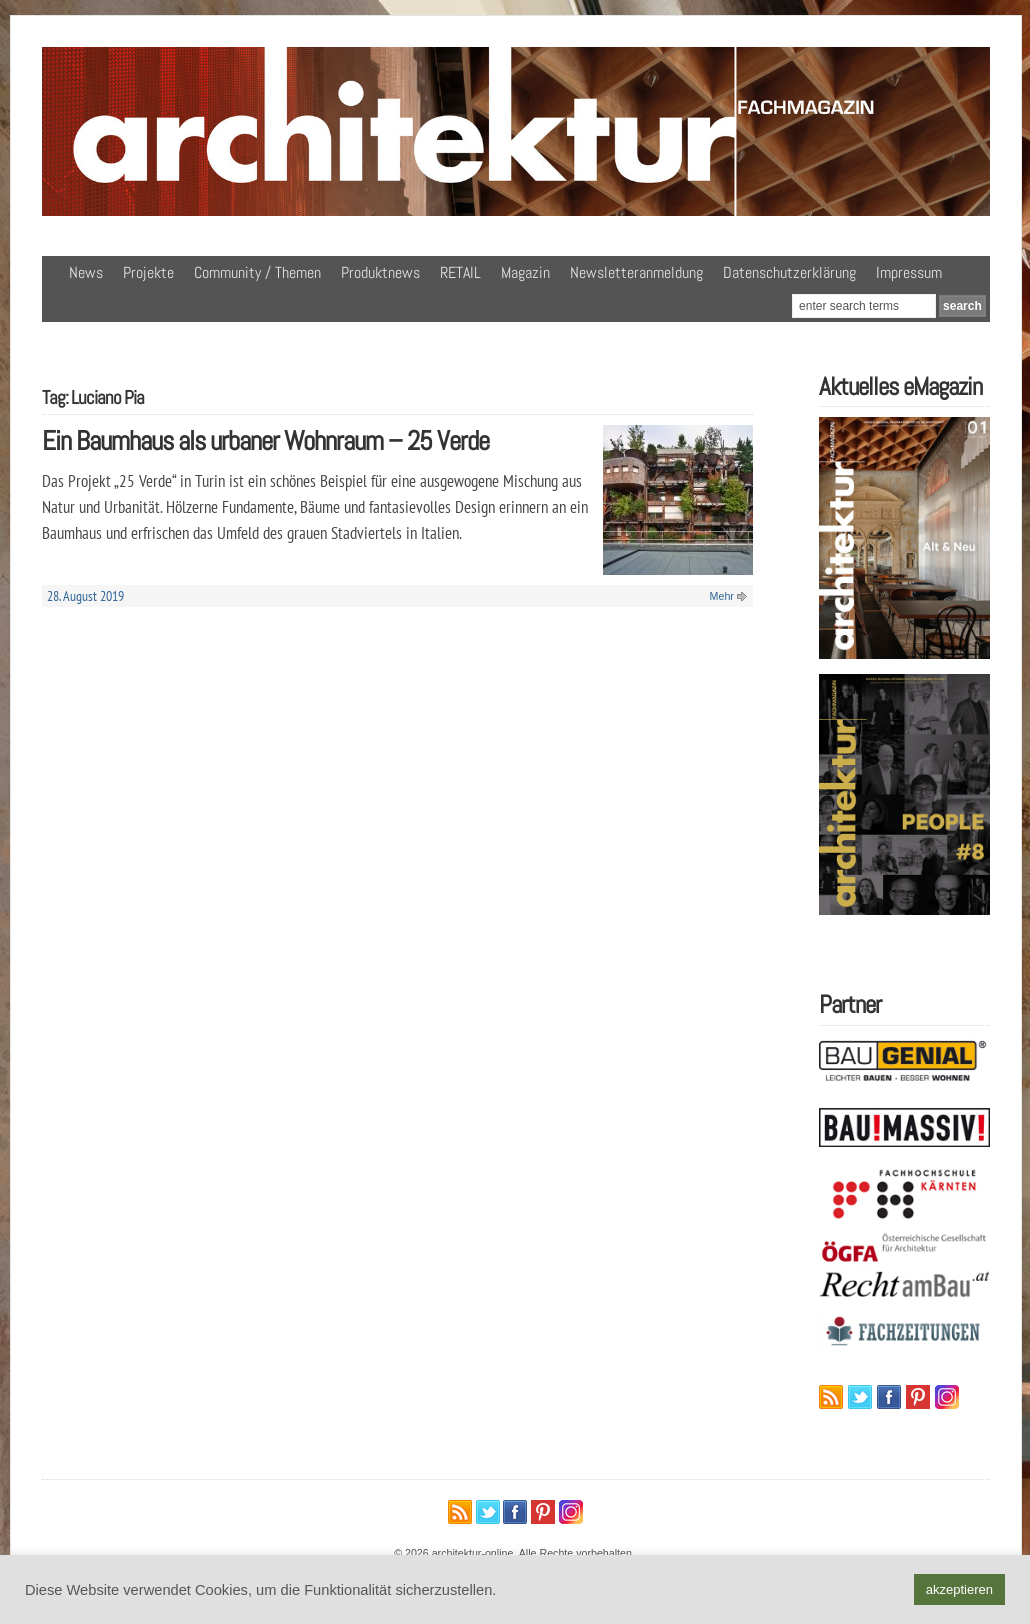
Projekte (148, 272)
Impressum (909, 272)
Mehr (722, 596)
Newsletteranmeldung (636, 272)
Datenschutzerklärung (789, 272)
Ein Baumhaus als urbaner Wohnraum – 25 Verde (265, 440)
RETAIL (460, 272)
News (86, 272)
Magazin (525, 272)
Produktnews (380, 272)
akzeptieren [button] (959, 1589)
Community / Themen (257, 272)
